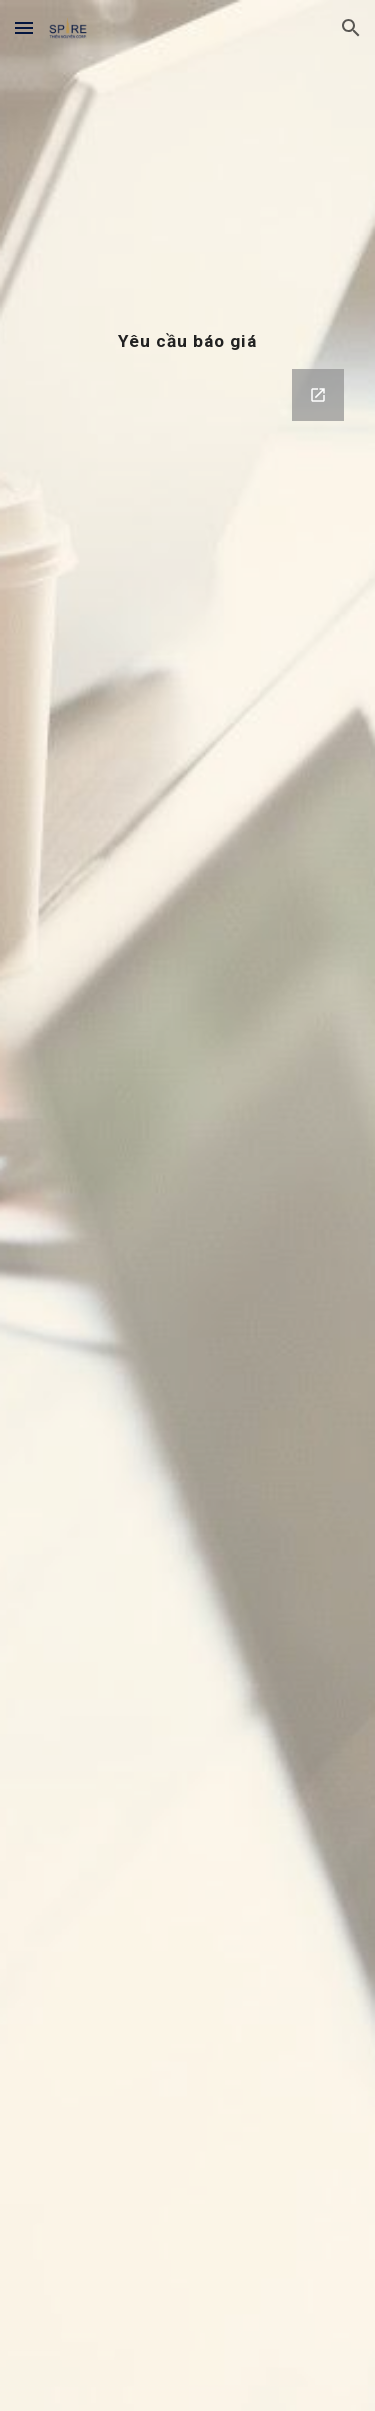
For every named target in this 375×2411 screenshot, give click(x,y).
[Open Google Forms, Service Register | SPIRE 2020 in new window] (318, 395)
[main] (188, 341)
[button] (24, 27)
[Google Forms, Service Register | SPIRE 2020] (188, 1233)
